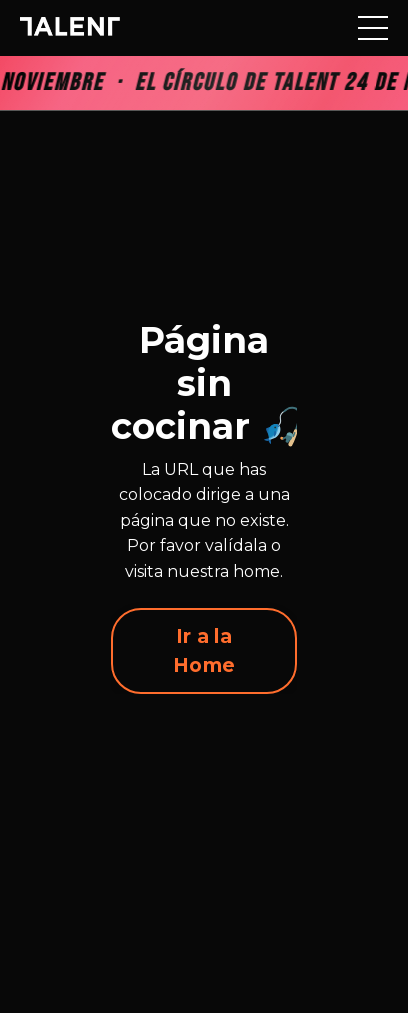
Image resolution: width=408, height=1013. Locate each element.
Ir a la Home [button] (204, 650)
